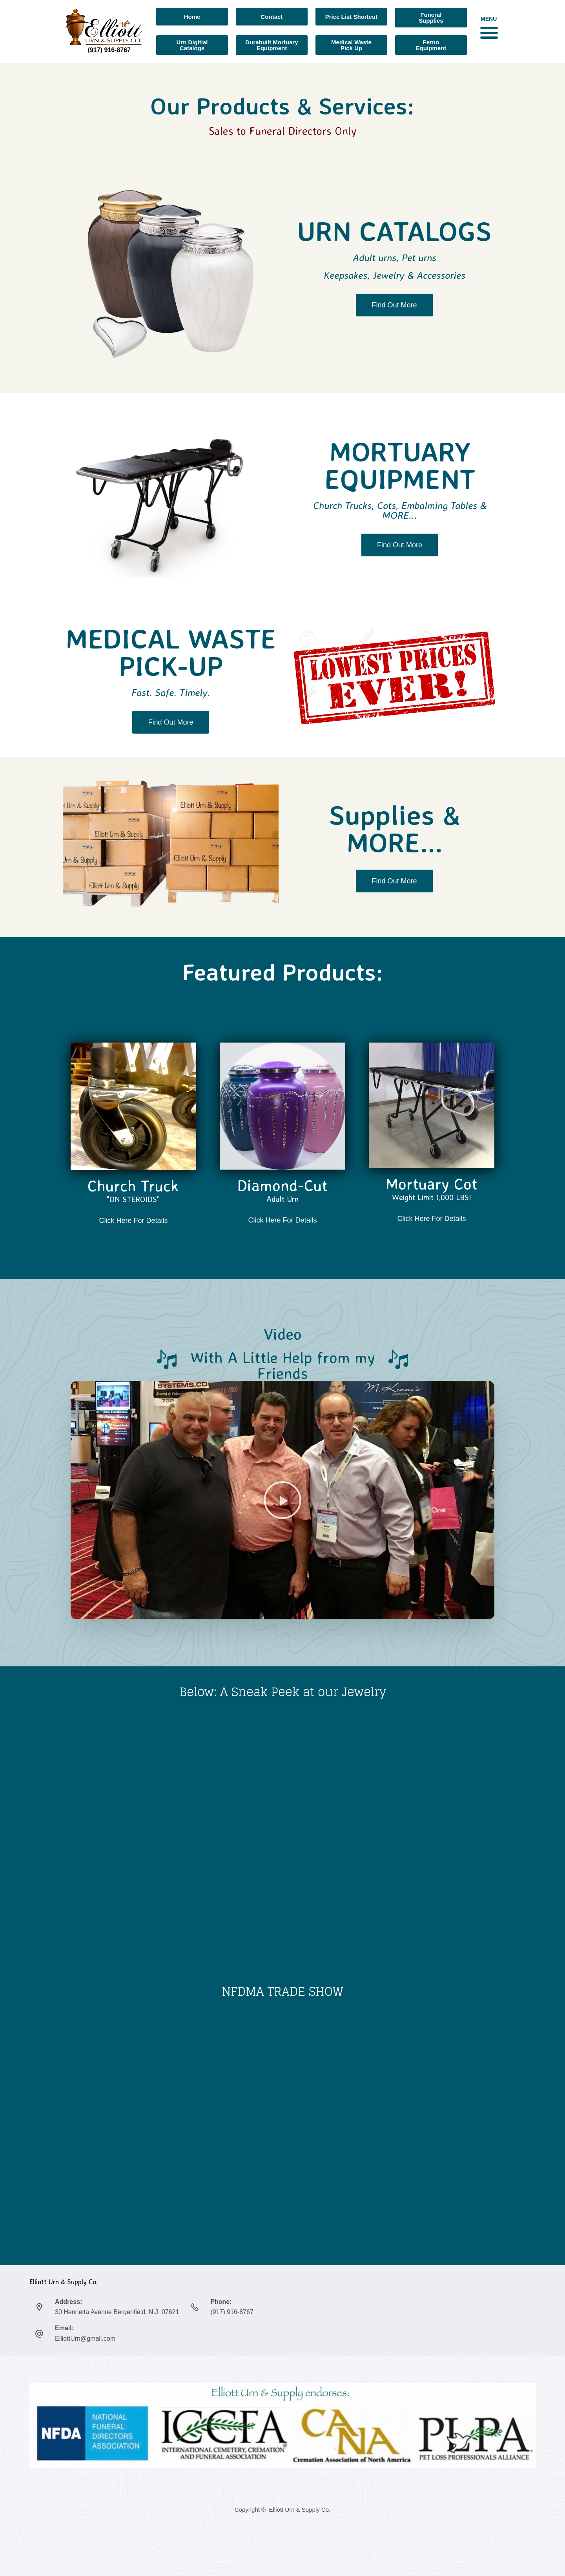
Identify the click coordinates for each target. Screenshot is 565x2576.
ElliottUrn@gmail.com (85, 2338)
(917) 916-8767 (231, 2312)
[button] (489, 32)
